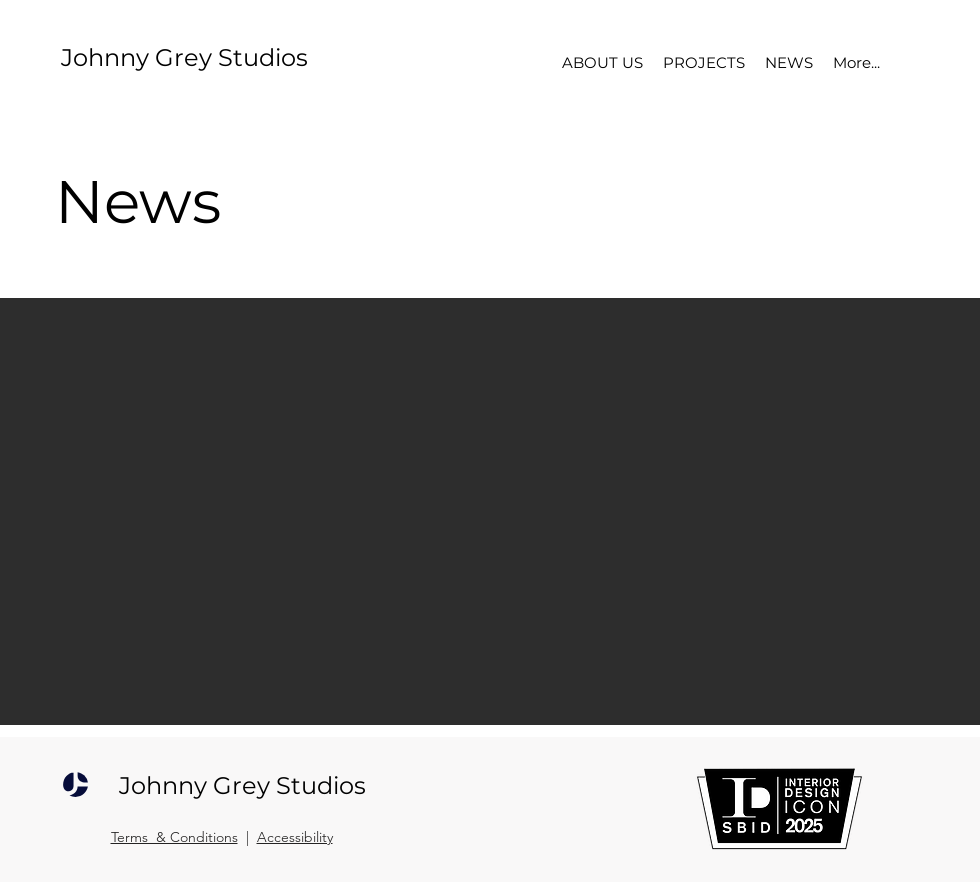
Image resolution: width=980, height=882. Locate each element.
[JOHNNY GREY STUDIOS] (75, 785)
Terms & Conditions (174, 837)
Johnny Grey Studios (184, 57)
